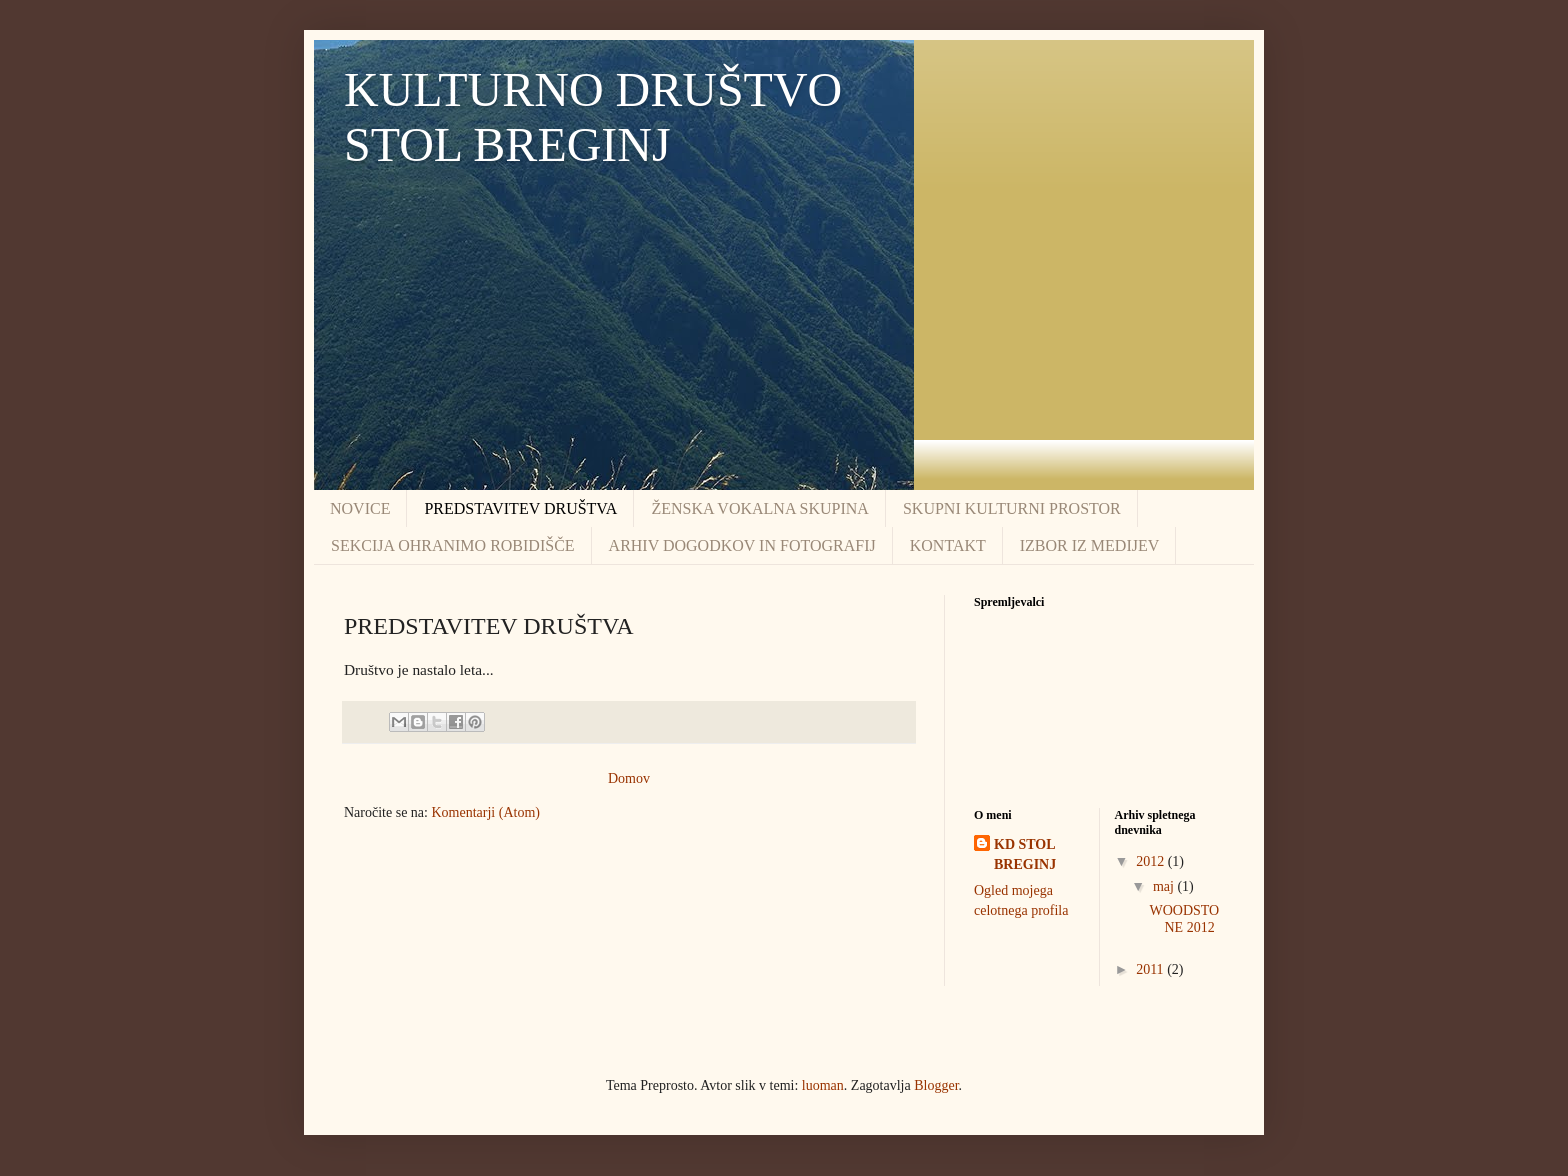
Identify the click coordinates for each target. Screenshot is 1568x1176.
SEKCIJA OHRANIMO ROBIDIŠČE (453, 545)
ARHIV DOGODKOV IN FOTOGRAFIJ (742, 545)
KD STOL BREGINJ (1025, 854)
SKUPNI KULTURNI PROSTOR (1012, 508)
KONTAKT (948, 545)
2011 (1151, 969)
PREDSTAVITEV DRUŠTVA (520, 508)
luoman (823, 1085)
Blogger (936, 1085)
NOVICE (360, 508)
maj (1165, 886)
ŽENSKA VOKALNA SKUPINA (760, 508)
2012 (1152, 861)
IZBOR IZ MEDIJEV (1090, 545)
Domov (629, 778)
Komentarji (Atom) (485, 812)
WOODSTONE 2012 (1184, 919)
